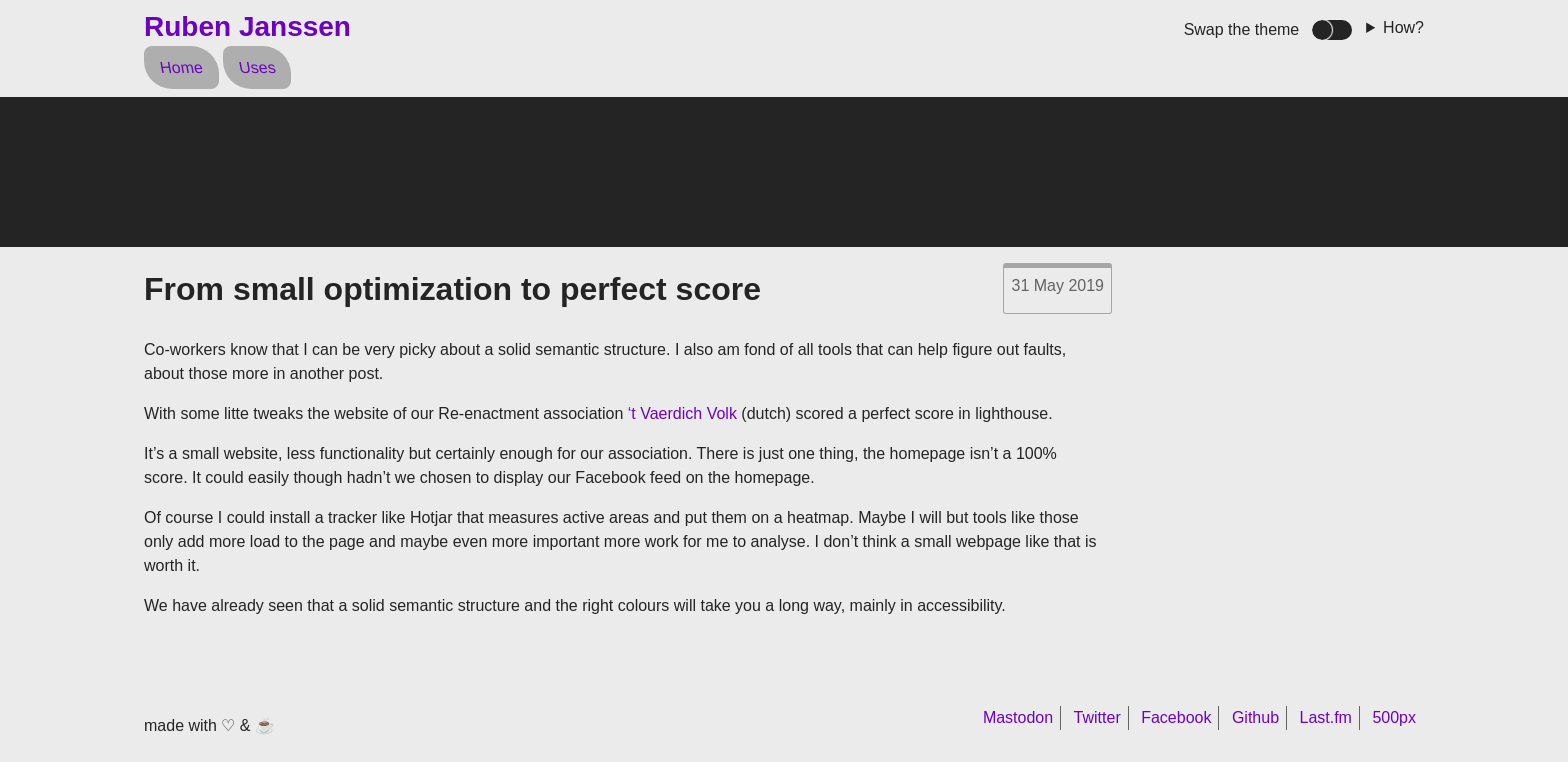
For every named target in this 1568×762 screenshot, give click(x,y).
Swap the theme (1242, 29)
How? (1403, 27)
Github (1255, 717)
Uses (256, 67)
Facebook (1176, 717)
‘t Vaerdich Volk (682, 413)
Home (181, 67)
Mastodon (1018, 717)
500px (1394, 717)
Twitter (1097, 717)
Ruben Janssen (247, 27)
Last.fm (1325, 717)
